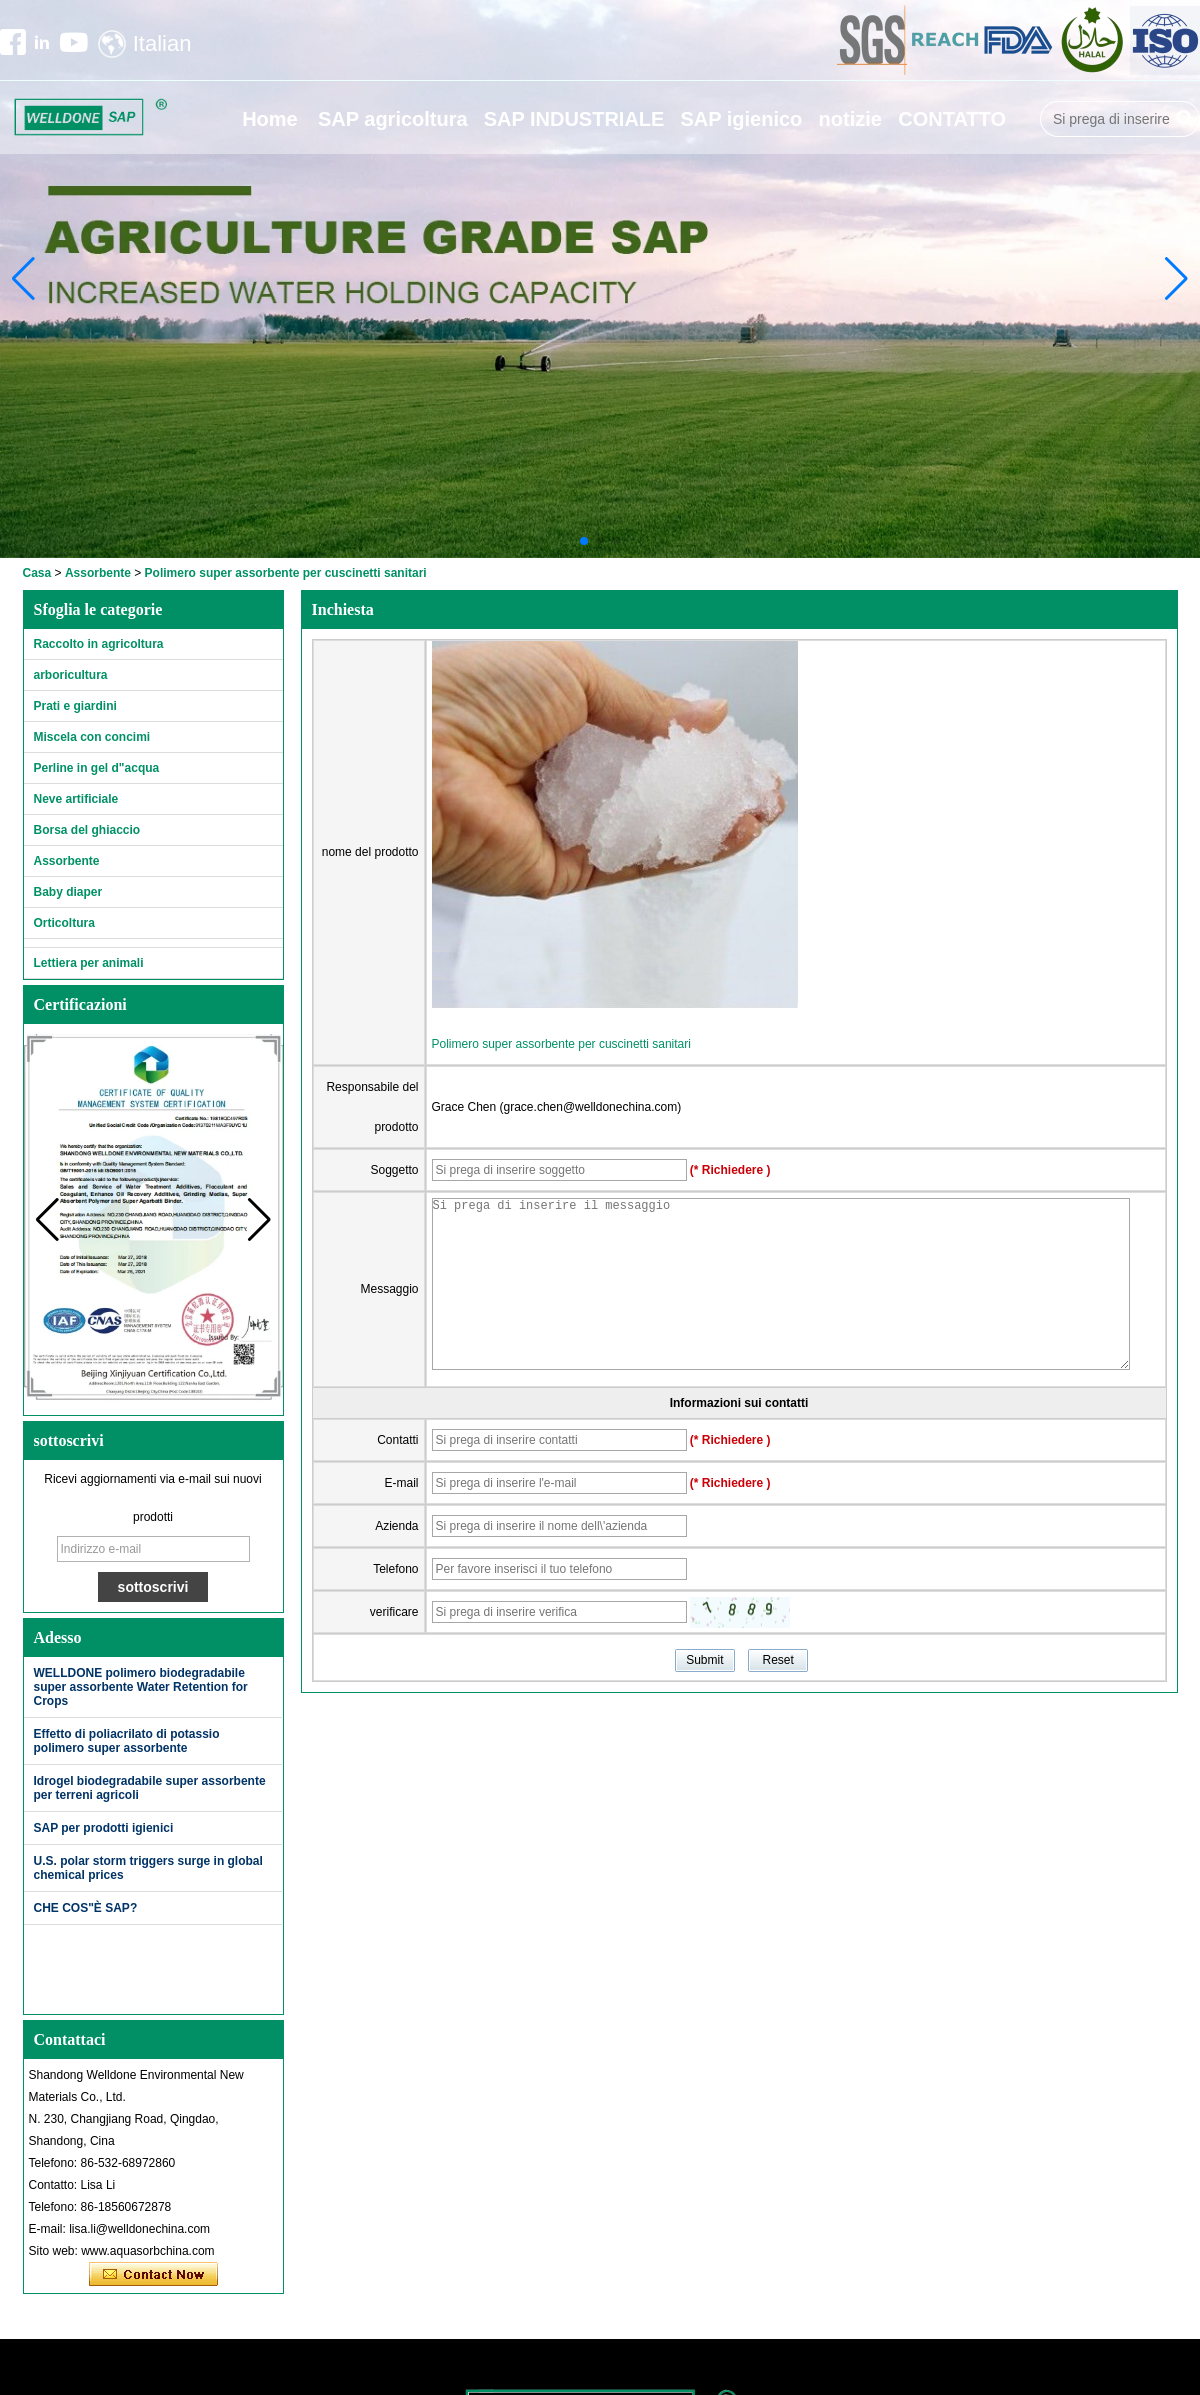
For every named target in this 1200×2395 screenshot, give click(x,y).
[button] (584, 541)
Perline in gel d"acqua (97, 768)
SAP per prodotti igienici (104, 1828)
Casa (37, 573)
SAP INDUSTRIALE (574, 119)
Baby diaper (68, 892)
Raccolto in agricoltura (99, 644)
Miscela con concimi (92, 737)
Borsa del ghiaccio (87, 830)
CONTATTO (952, 119)
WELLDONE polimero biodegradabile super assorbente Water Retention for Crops (141, 1687)
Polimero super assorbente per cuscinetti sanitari (561, 1044)
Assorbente (98, 573)
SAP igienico (741, 119)
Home (270, 119)
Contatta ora (153, 2275)
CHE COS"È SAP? (86, 1908)
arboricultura (71, 675)
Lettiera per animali (89, 963)
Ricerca (1185, 119)
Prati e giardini (75, 706)
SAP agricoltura (393, 119)
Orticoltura (64, 923)
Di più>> (242, 1637)
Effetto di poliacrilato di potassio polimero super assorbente (127, 1741)
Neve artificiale (76, 799)
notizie (850, 119)
